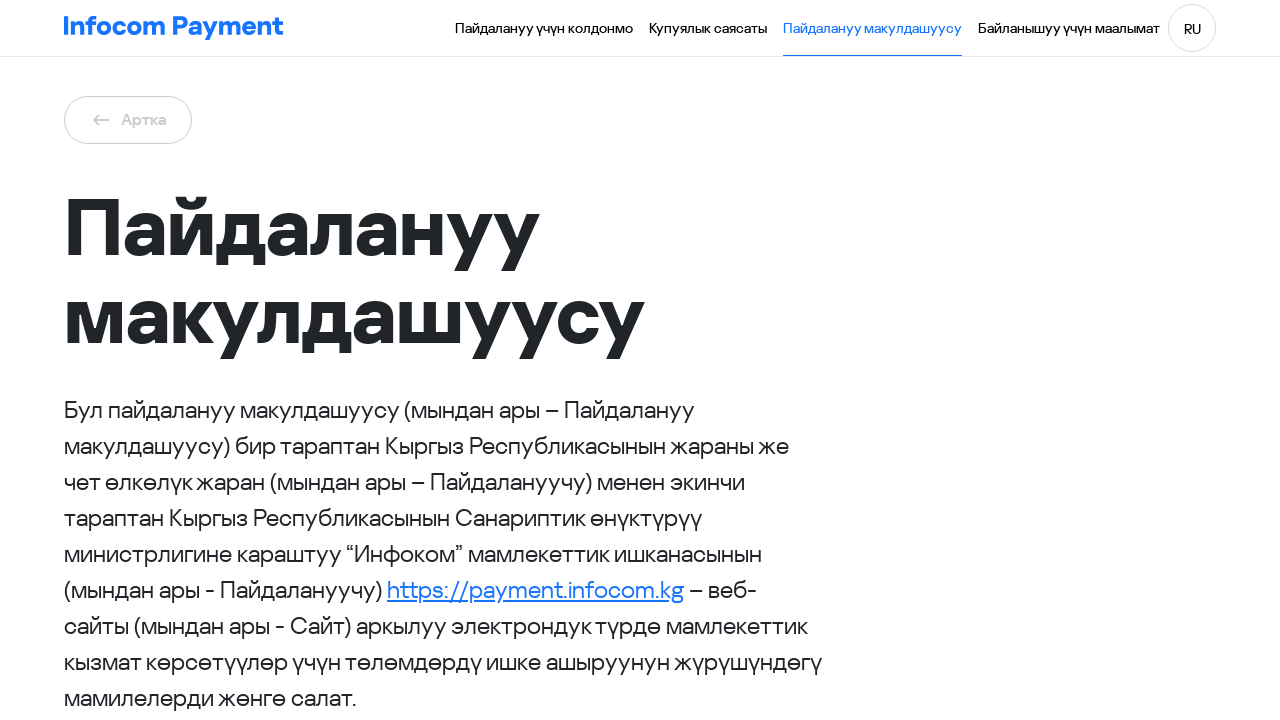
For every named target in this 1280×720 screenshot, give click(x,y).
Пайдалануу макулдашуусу (872, 28)
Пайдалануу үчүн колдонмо (544, 28)
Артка (128, 120)
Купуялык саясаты (708, 28)
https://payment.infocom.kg (535, 590)
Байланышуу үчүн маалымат (1069, 28)
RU (1192, 29)
